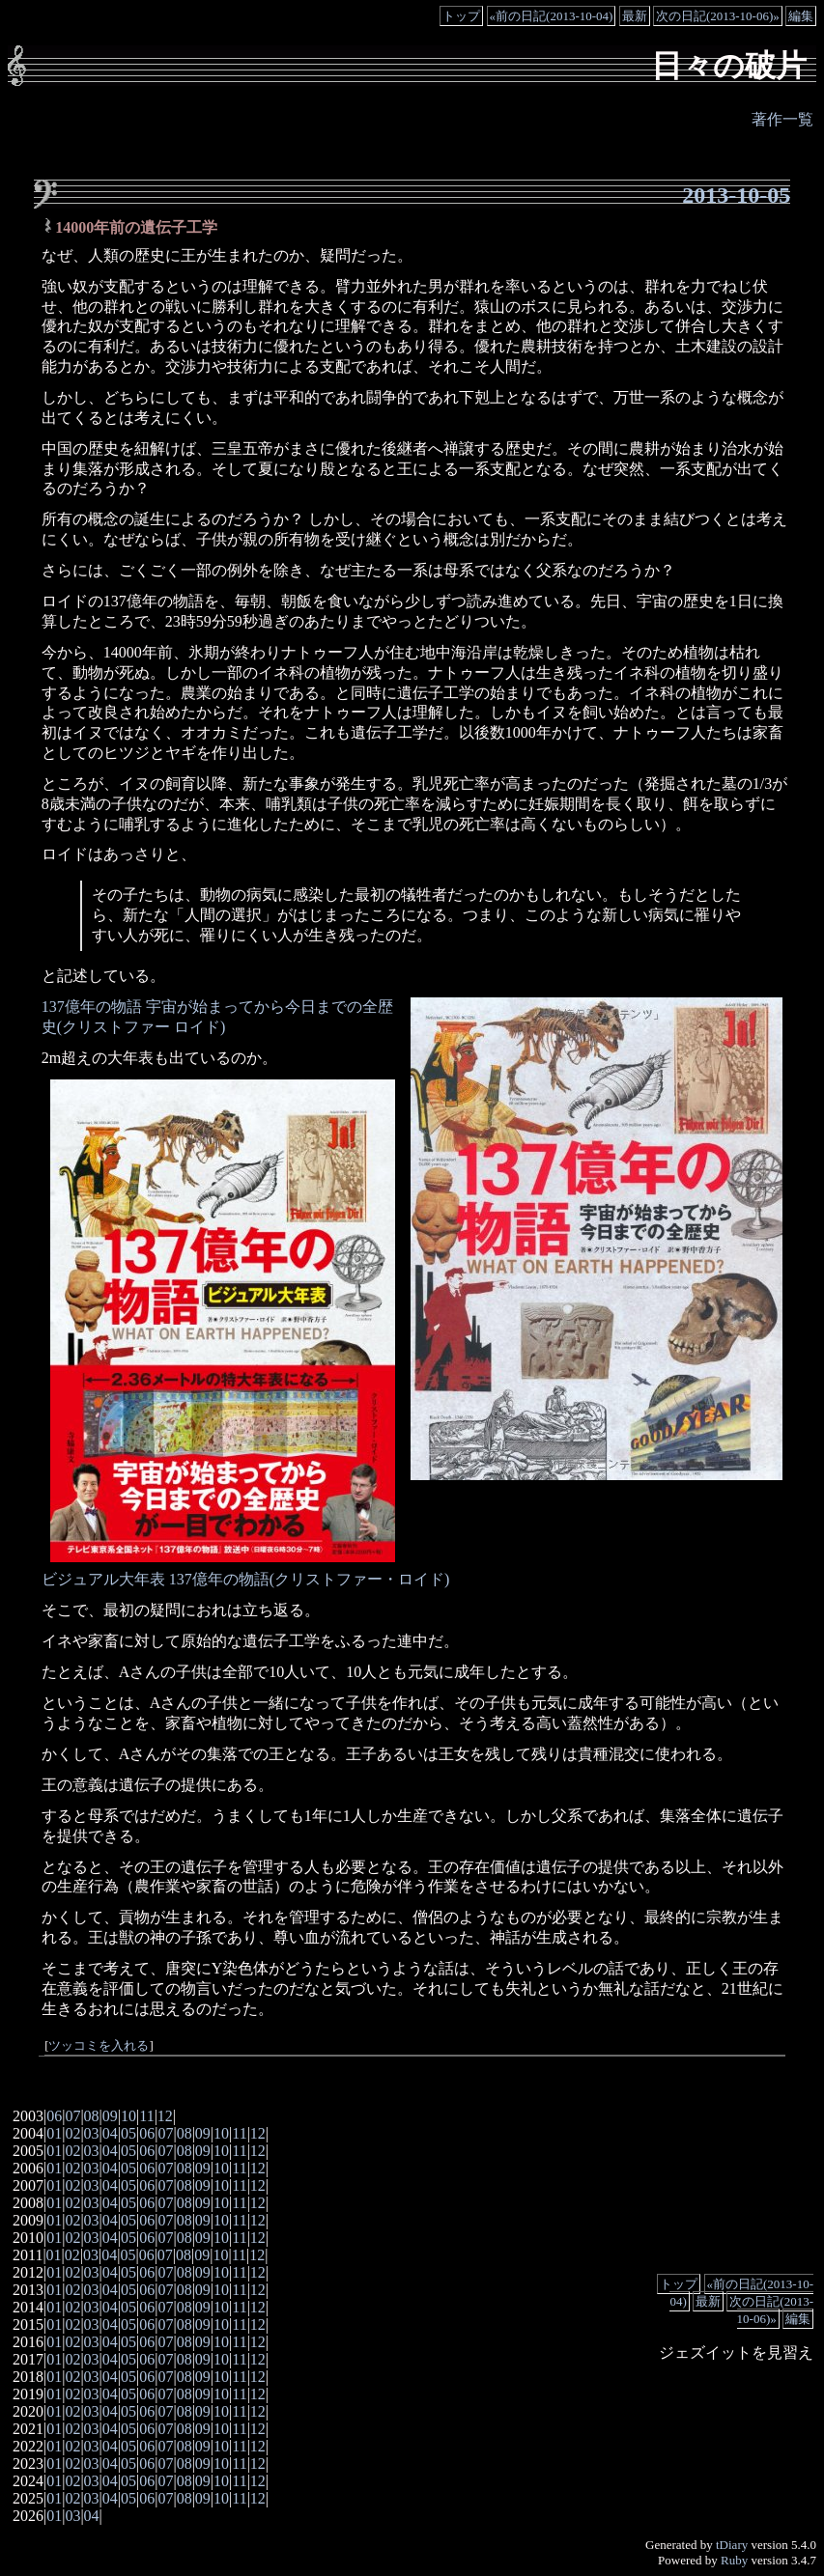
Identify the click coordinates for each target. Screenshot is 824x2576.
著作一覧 (782, 119)
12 (165, 2116)
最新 (634, 16)
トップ (461, 16)
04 (110, 2133)
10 (128, 2116)
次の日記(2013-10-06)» (718, 16)
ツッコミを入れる (98, 2046)
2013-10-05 (736, 195)
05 (128, 2133)
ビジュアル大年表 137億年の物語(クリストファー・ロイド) (246, 1579)
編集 (800, 16)
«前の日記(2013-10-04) (551, 16)
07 (72, 2116)
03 (91, 2133)
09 (110, 2116)
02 (72, 2133)
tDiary (732, 2544)
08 (91, 2116)
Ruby (734, 2560)
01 (54, 2133)
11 (146, 2116)
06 (54, 2116)
